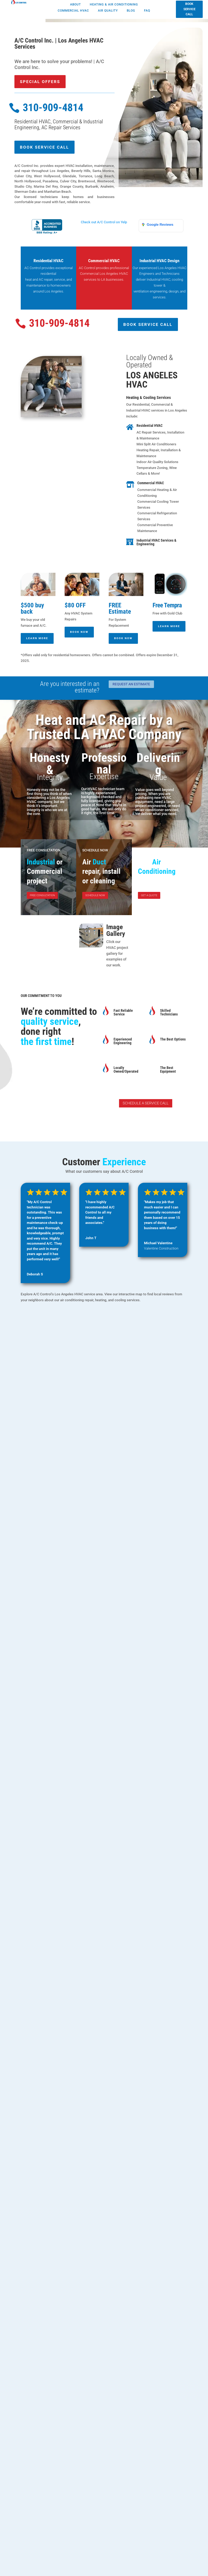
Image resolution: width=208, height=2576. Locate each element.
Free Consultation (42, 895)
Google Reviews (157, 225)
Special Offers (40, 81)
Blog (131, 10)
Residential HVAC (48, 260)
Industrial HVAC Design (159, 260)
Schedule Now (95, 895)
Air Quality (108, 10)
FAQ (147, 10)
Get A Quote (149, 895)
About (75, 4)
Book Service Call (189, 9)
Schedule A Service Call (146, 1103)
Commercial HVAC (73, 10)
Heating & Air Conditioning (114, 4)
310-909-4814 (53, 107)
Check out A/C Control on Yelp (104, 222)
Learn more (37, 638)
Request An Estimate (131, 684)
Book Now (79, 631)
